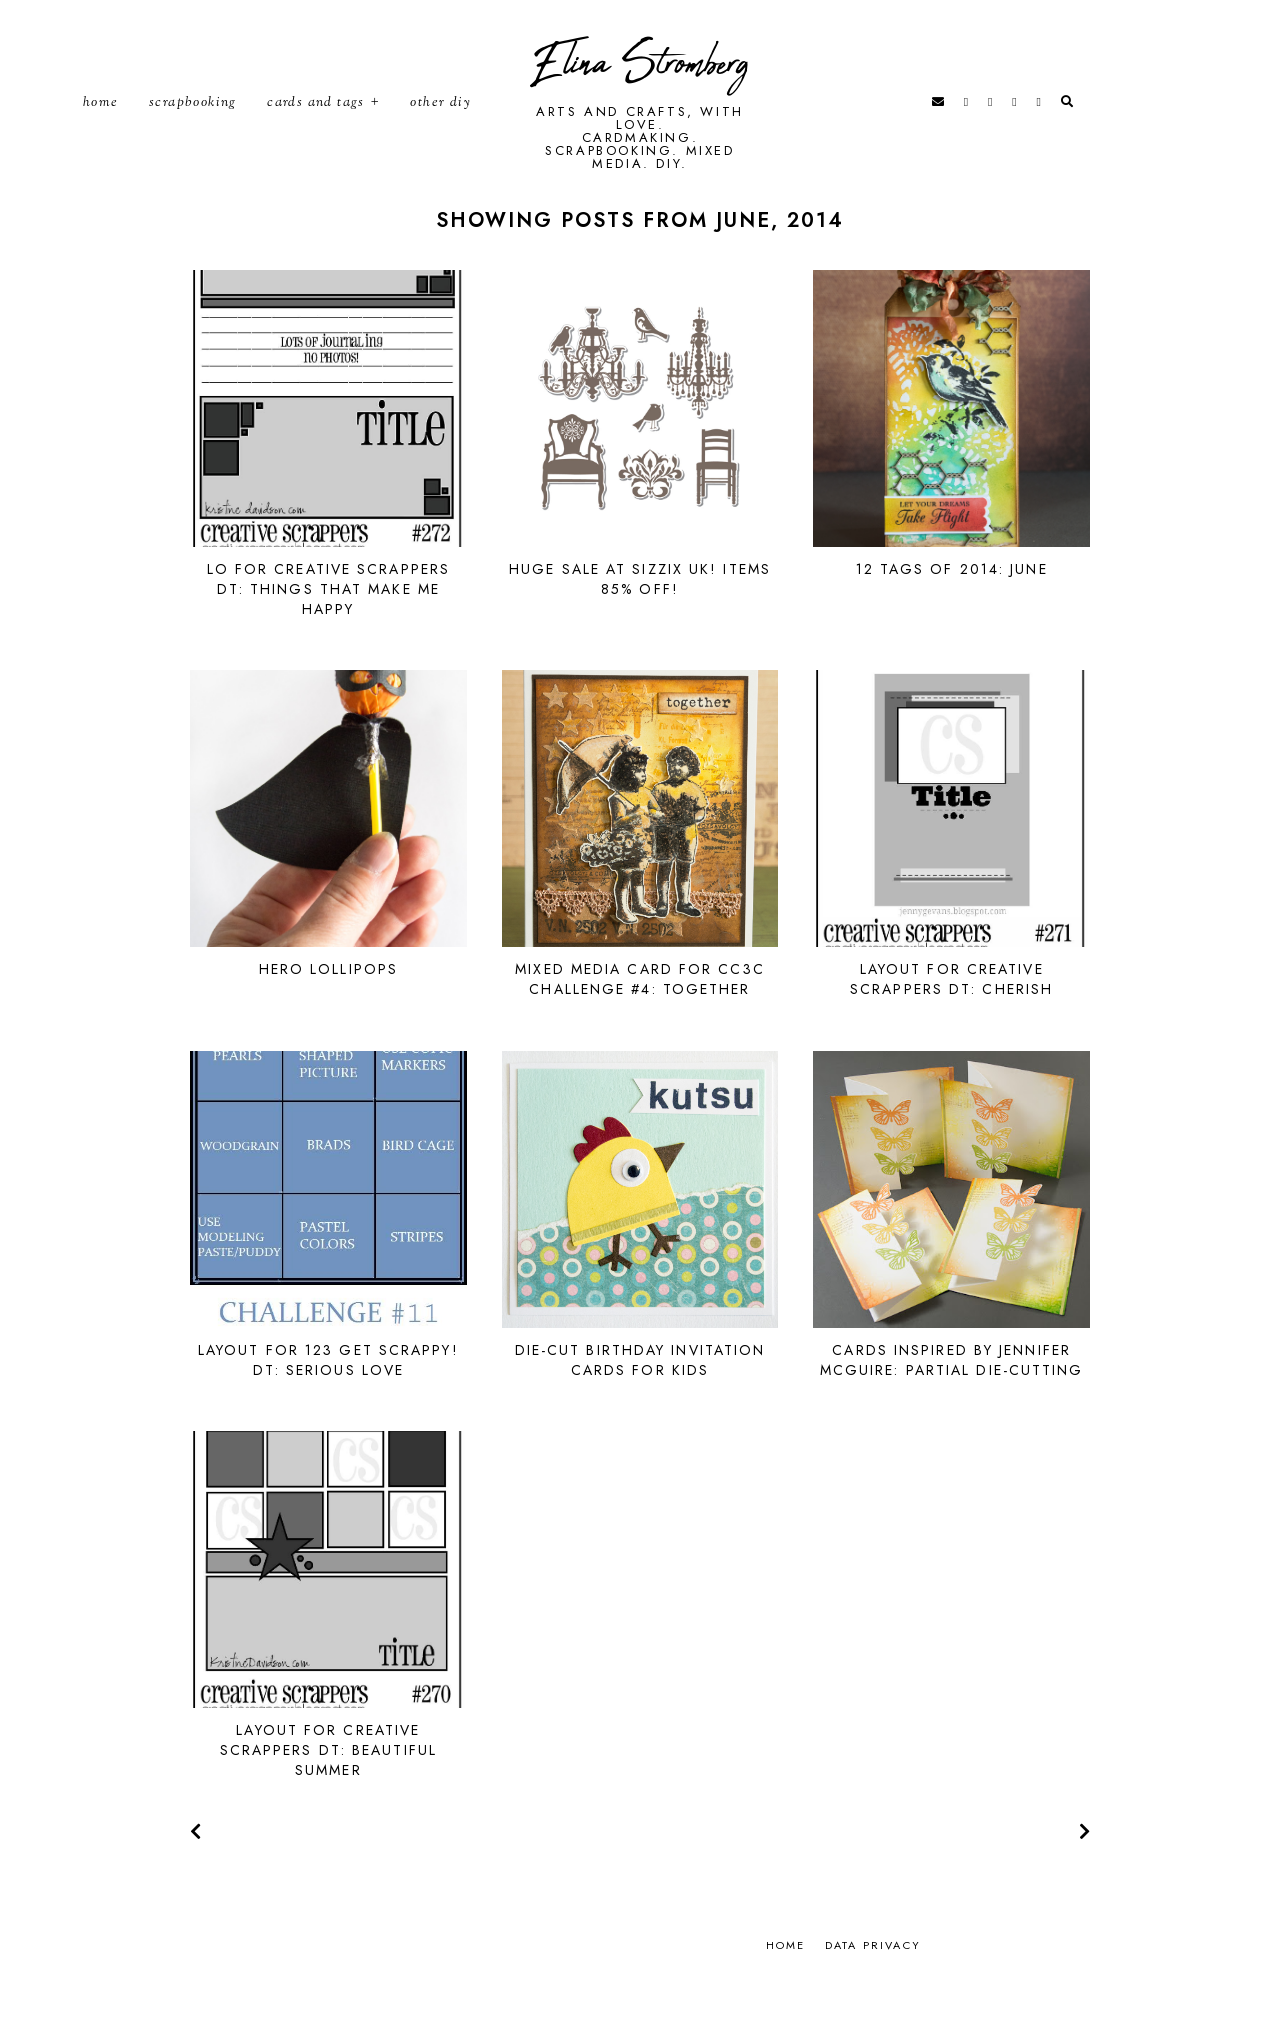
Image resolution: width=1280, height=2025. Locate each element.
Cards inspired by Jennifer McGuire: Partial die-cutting (952, 1402)
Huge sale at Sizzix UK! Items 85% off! (640, 621)
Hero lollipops (328, 1011)
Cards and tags (316, 124)
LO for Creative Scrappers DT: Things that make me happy (329, 631)
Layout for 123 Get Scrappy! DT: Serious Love (328, 1402)
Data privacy (873, 1987)
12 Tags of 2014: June (952, 611)
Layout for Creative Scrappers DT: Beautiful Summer (328, 1792)
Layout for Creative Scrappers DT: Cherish (951, 1021)
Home (101, 124)
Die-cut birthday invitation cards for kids (640, 1402)
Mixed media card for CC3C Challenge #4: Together (640, 1021)
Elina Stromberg (640, 85)
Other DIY (440, 124)
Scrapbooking (193, 124)
